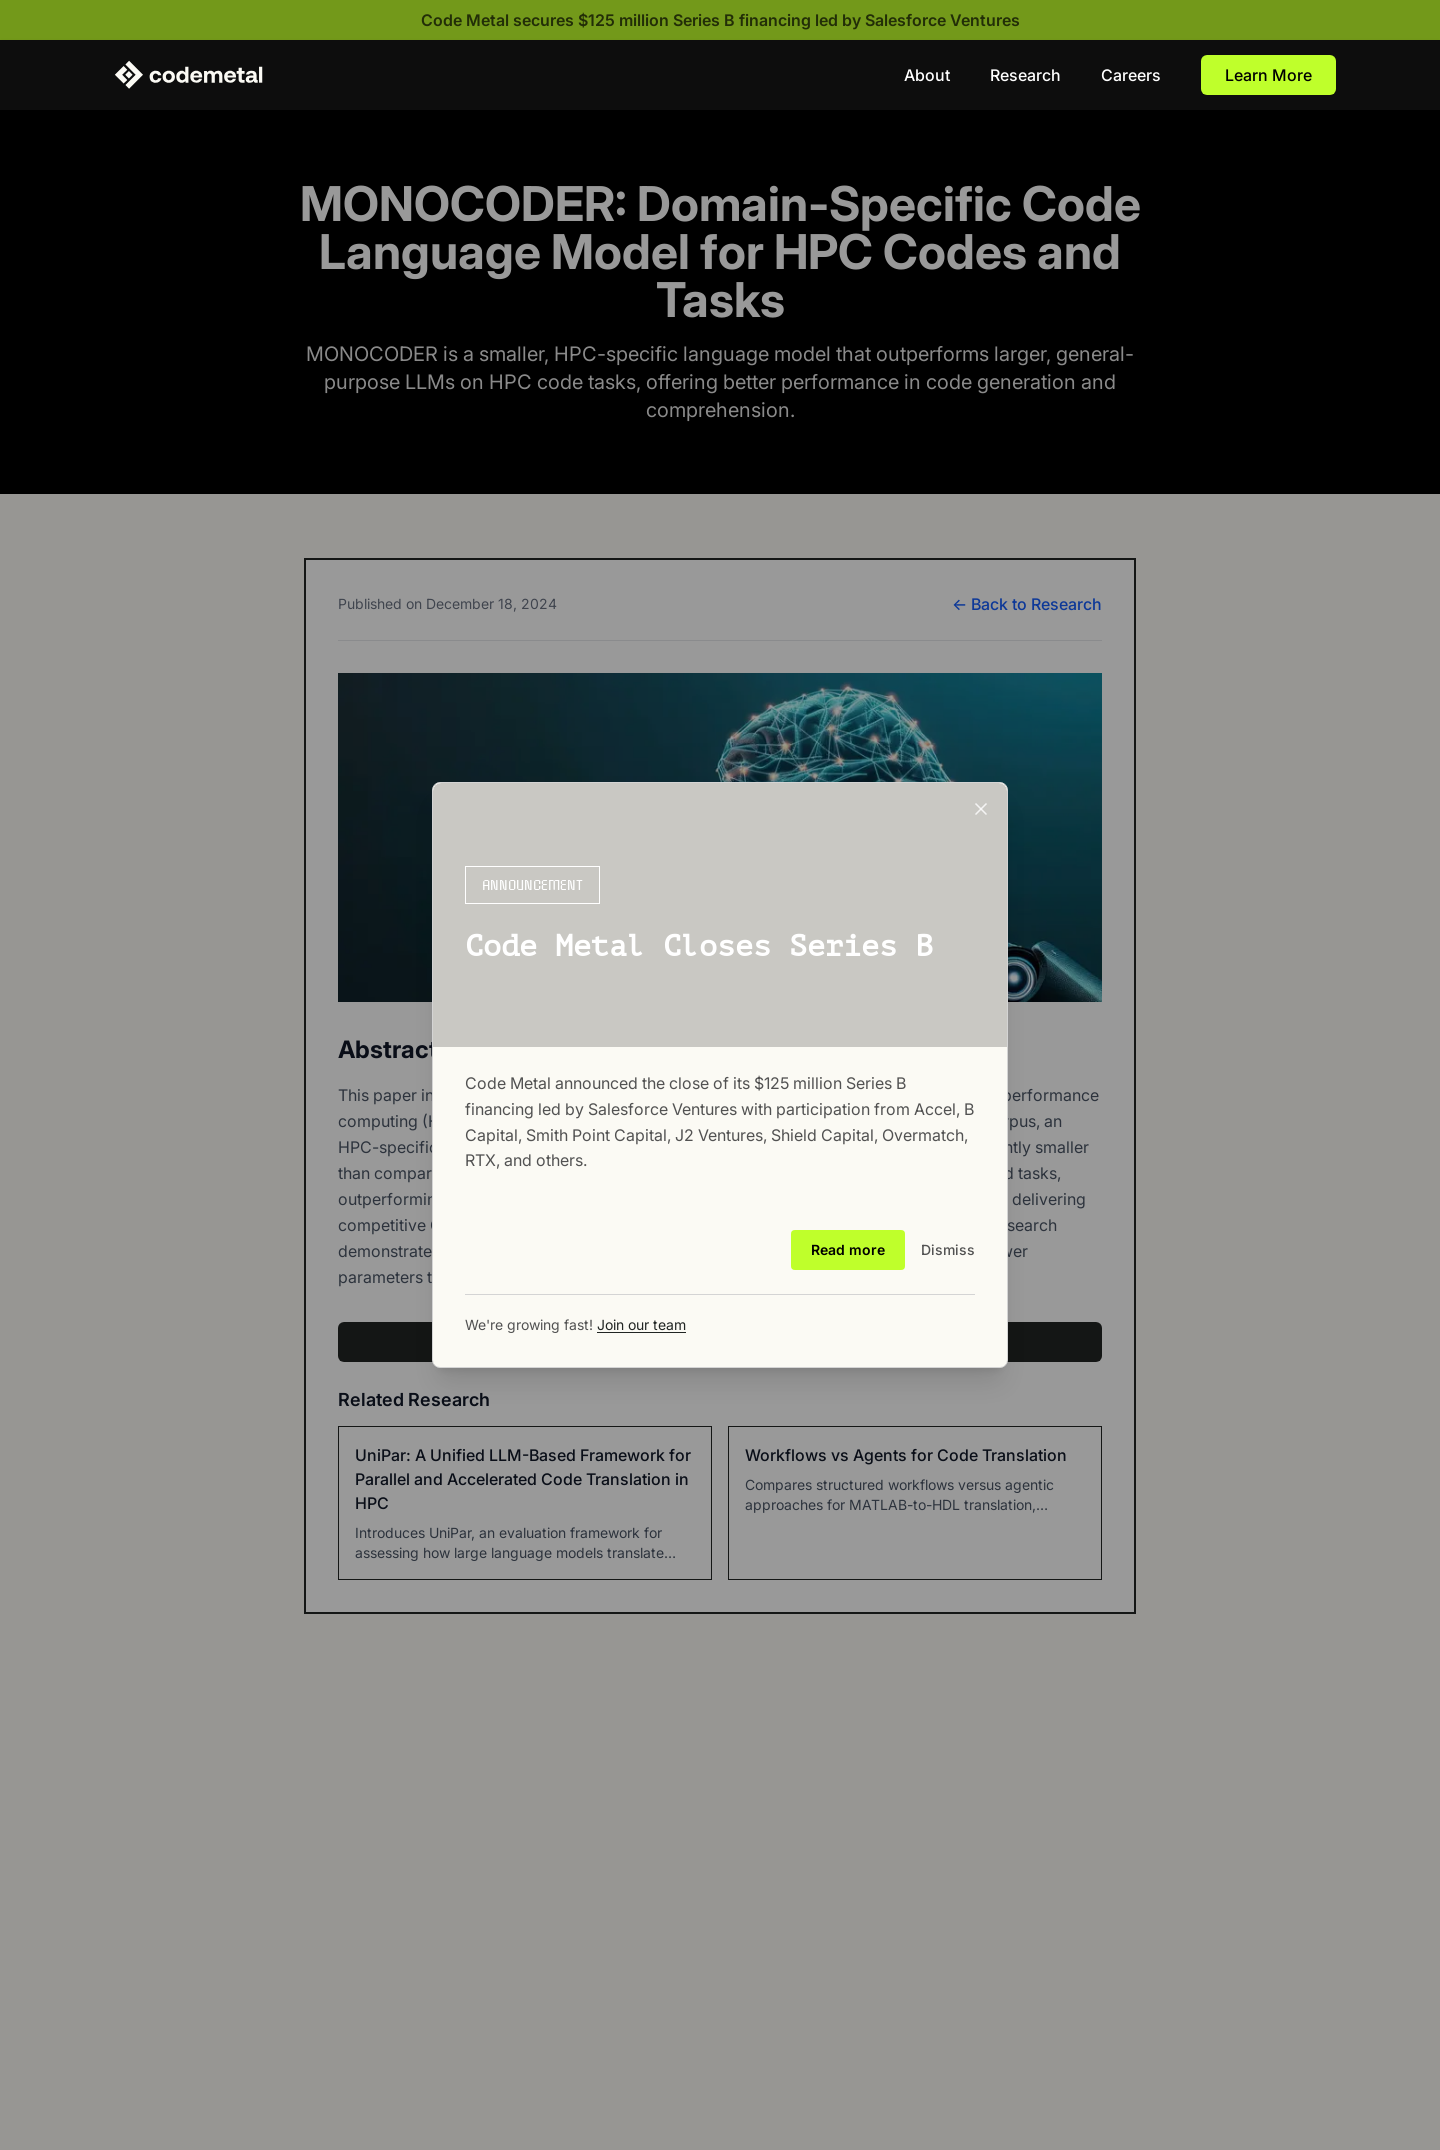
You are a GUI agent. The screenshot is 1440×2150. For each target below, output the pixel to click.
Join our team (641, 1324)
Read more (848, 1249)
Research (1025, 75)
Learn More (1268, 75)
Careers (1131, 75)
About (927, 75)
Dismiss (948, 1249)
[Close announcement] (981, 809)
